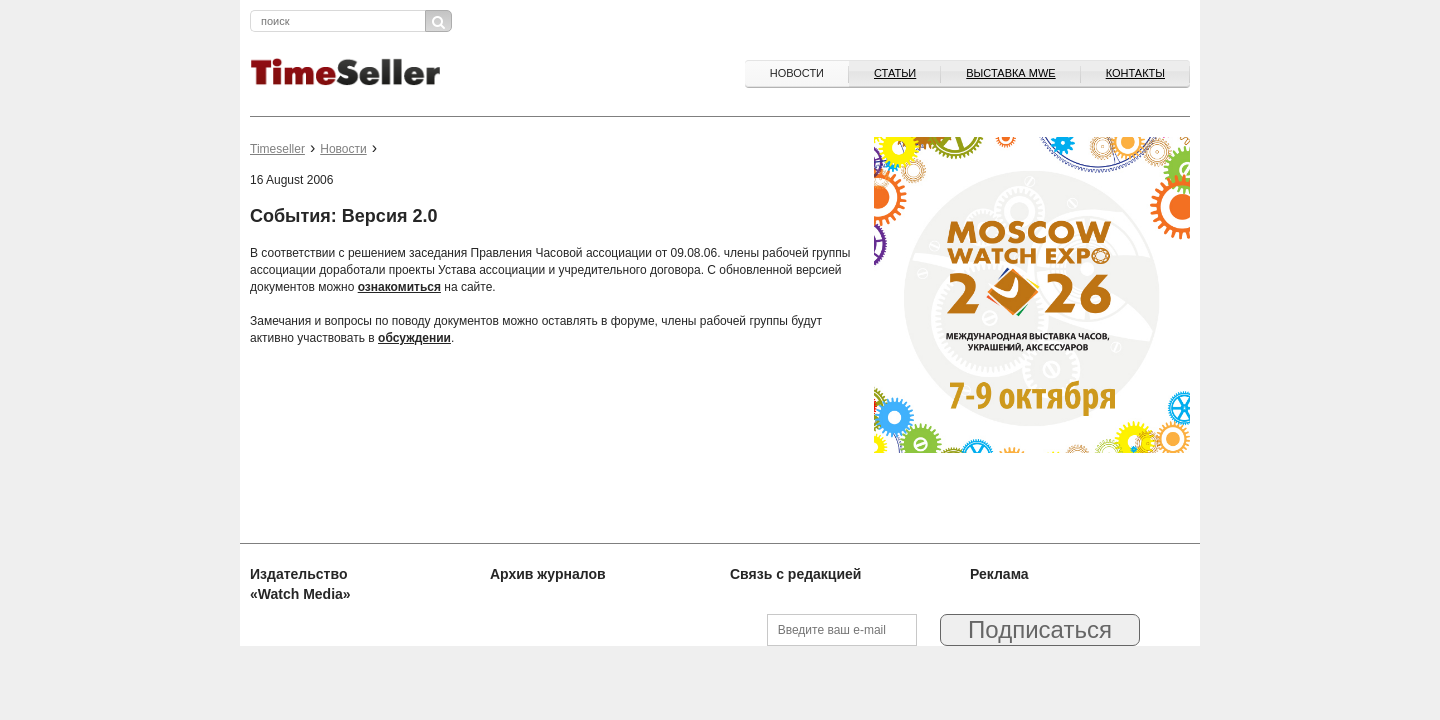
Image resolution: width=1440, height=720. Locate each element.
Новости (797, 73)
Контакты (1135, 73)
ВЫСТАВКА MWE (1010, 73)
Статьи (895, 73)
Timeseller (277, 149)
